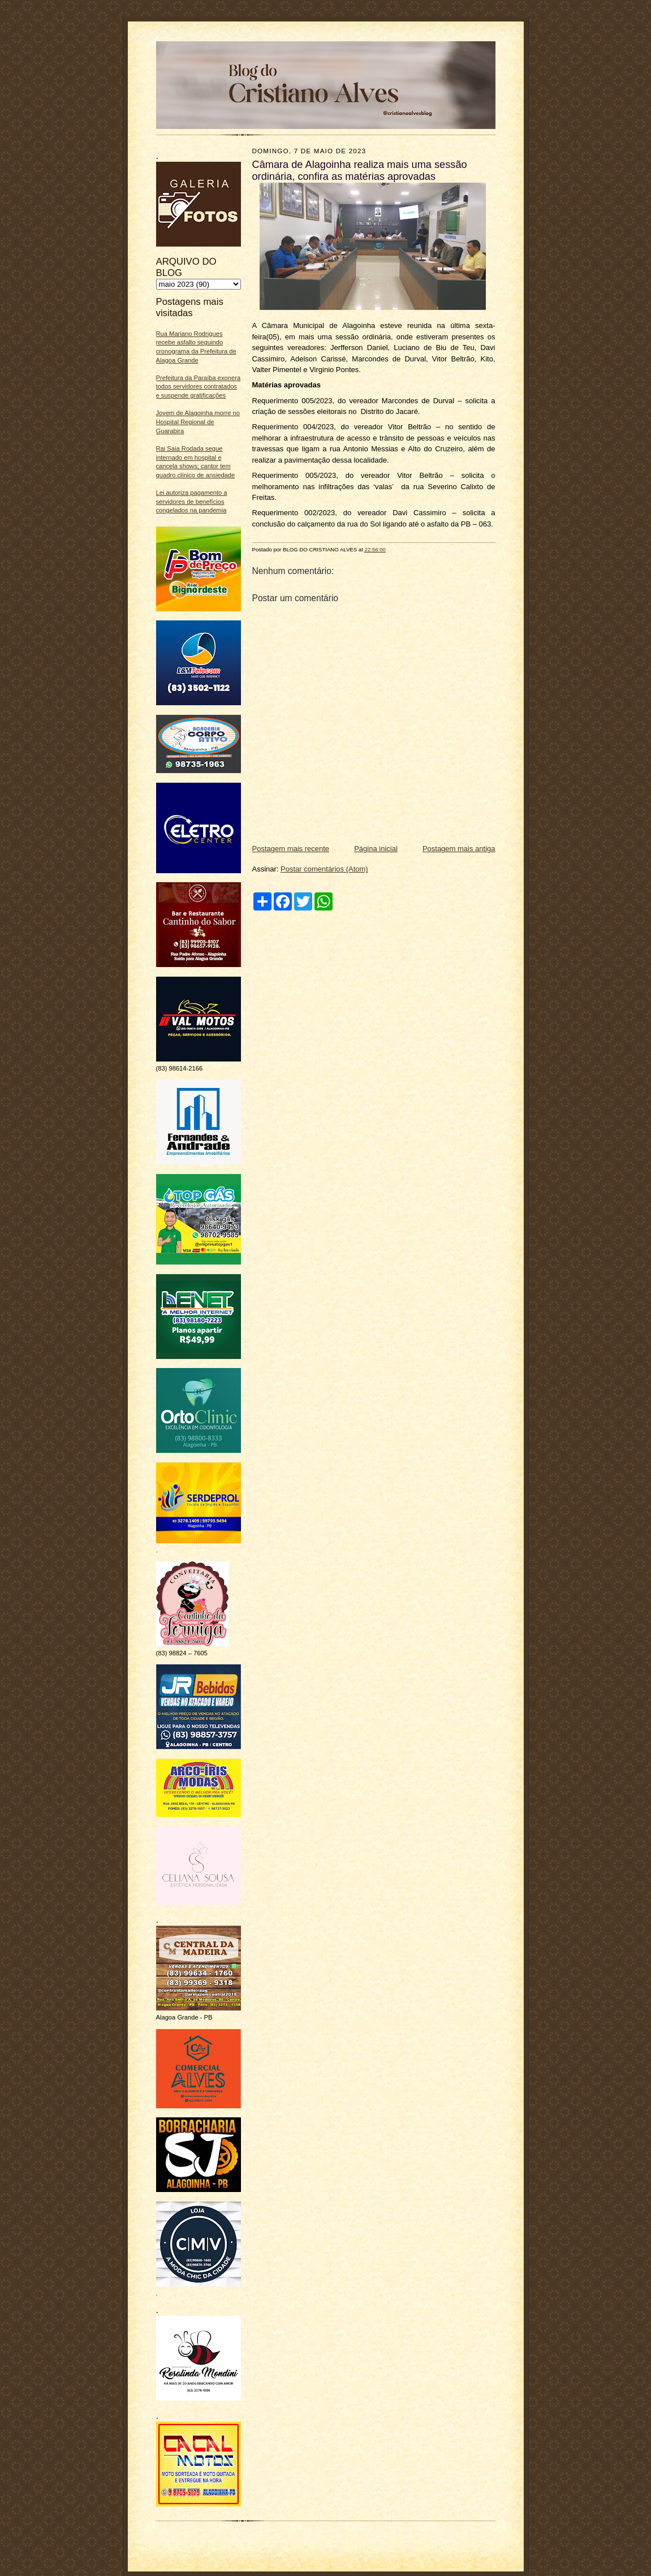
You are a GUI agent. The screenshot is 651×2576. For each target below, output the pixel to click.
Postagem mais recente (291, 848)
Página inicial (376, 848)
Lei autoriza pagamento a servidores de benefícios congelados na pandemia (191, 501)
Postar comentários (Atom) (324, 869)
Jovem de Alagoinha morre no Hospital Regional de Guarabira (198, 421)
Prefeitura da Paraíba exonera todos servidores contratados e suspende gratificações (198, 386)
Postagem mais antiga (458, 848)
